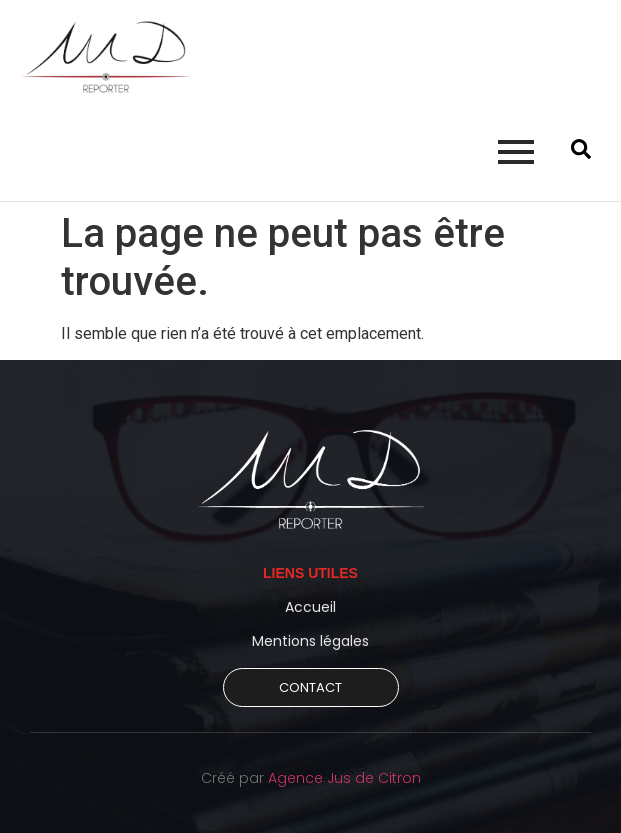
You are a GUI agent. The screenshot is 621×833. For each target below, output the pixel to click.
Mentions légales (310, 641)
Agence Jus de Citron (344, 778)
